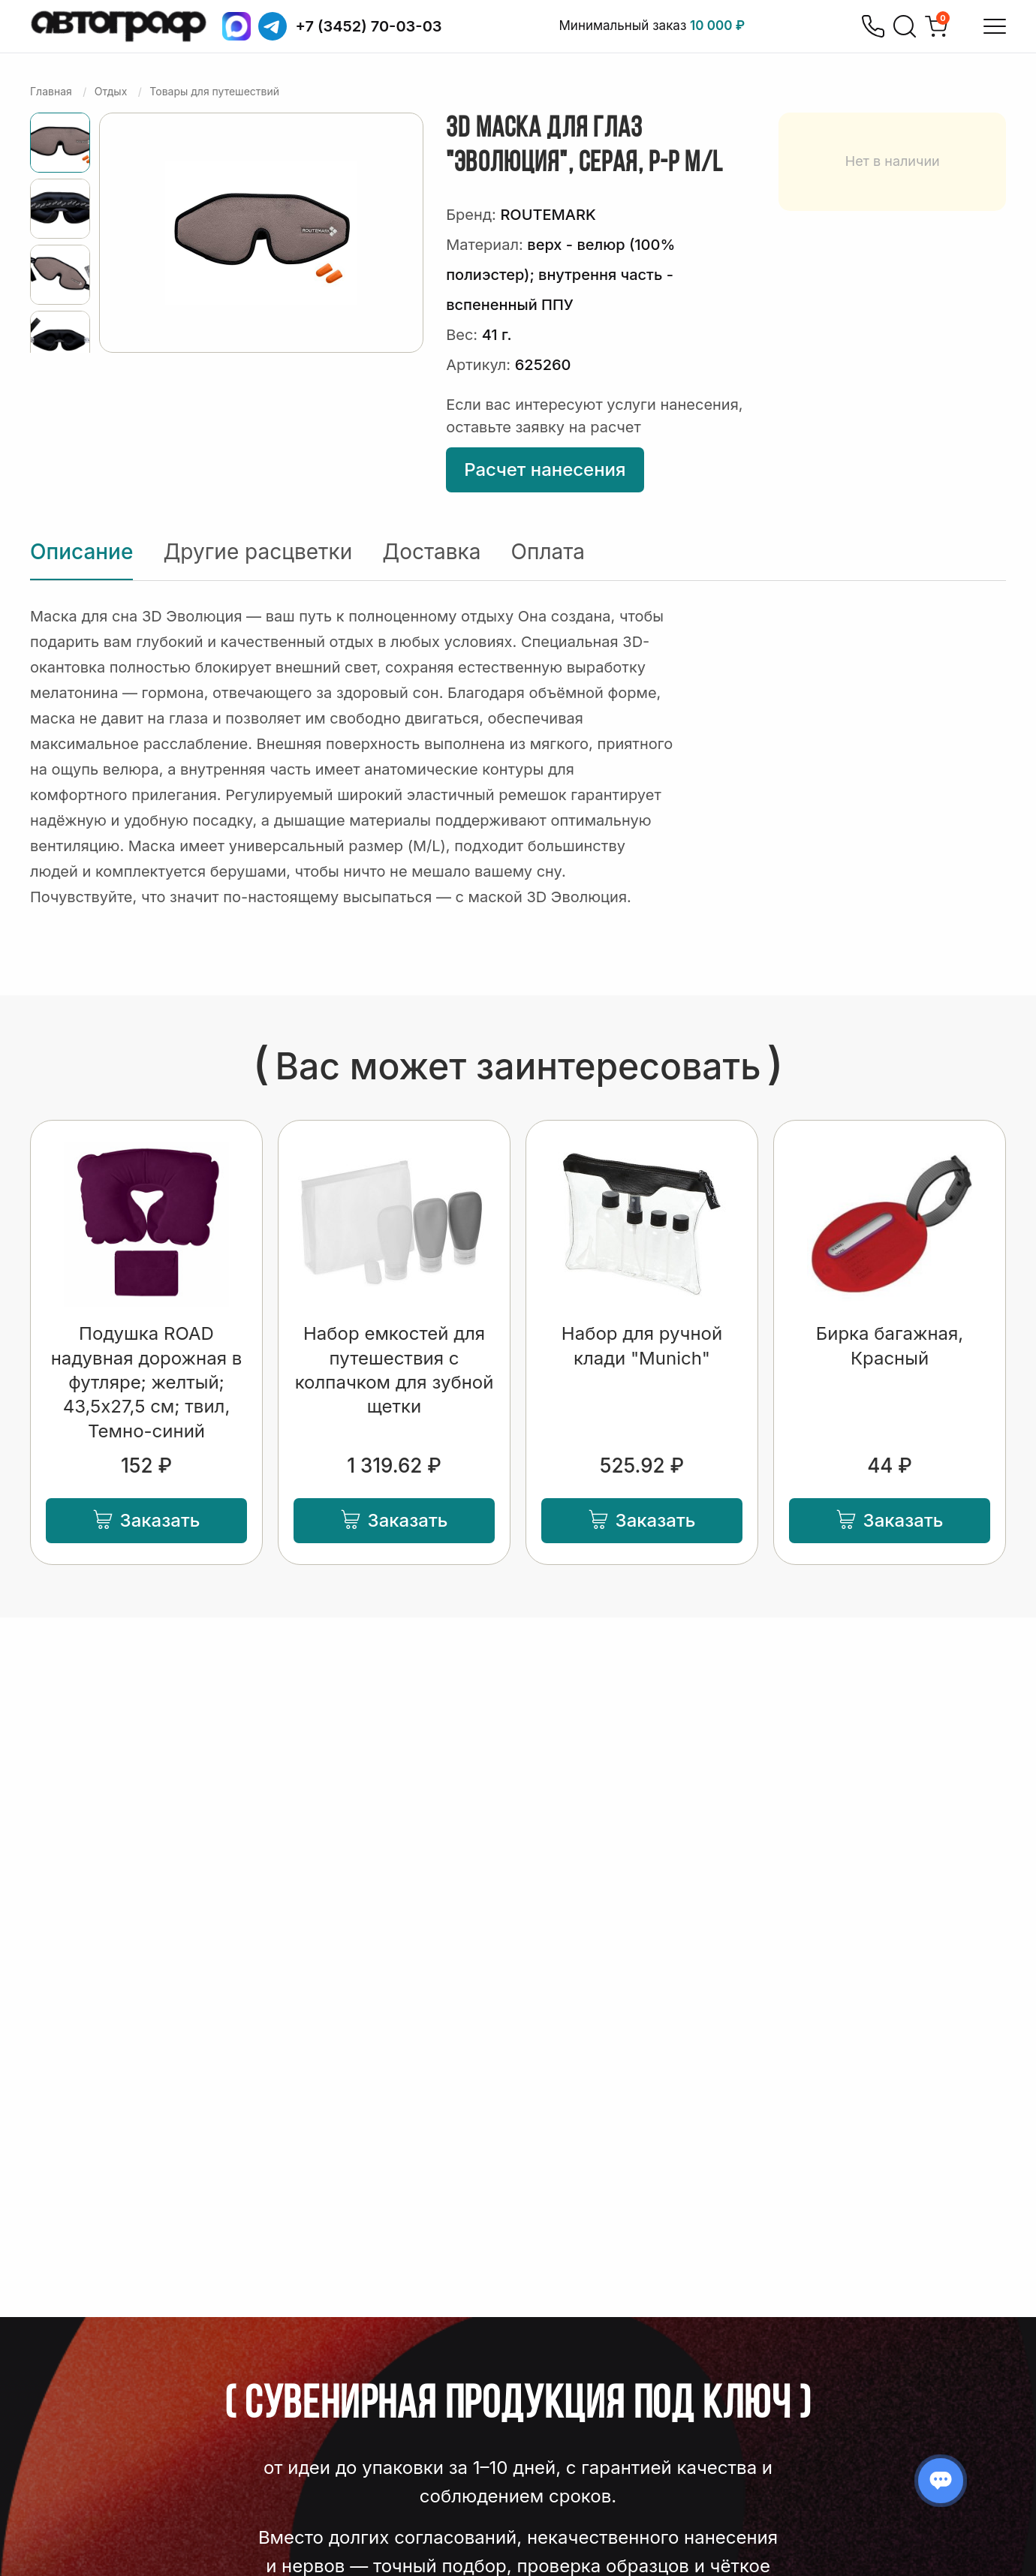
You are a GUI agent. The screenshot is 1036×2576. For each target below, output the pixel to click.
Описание (81, 551)
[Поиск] (904, 26)
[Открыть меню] (994, 26)
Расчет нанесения (544, 469)
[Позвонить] (873, 26)
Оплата (548, 551)
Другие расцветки (257, 551)
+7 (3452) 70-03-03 (369, 26)
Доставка (431, 551)
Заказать (146, 1520)
